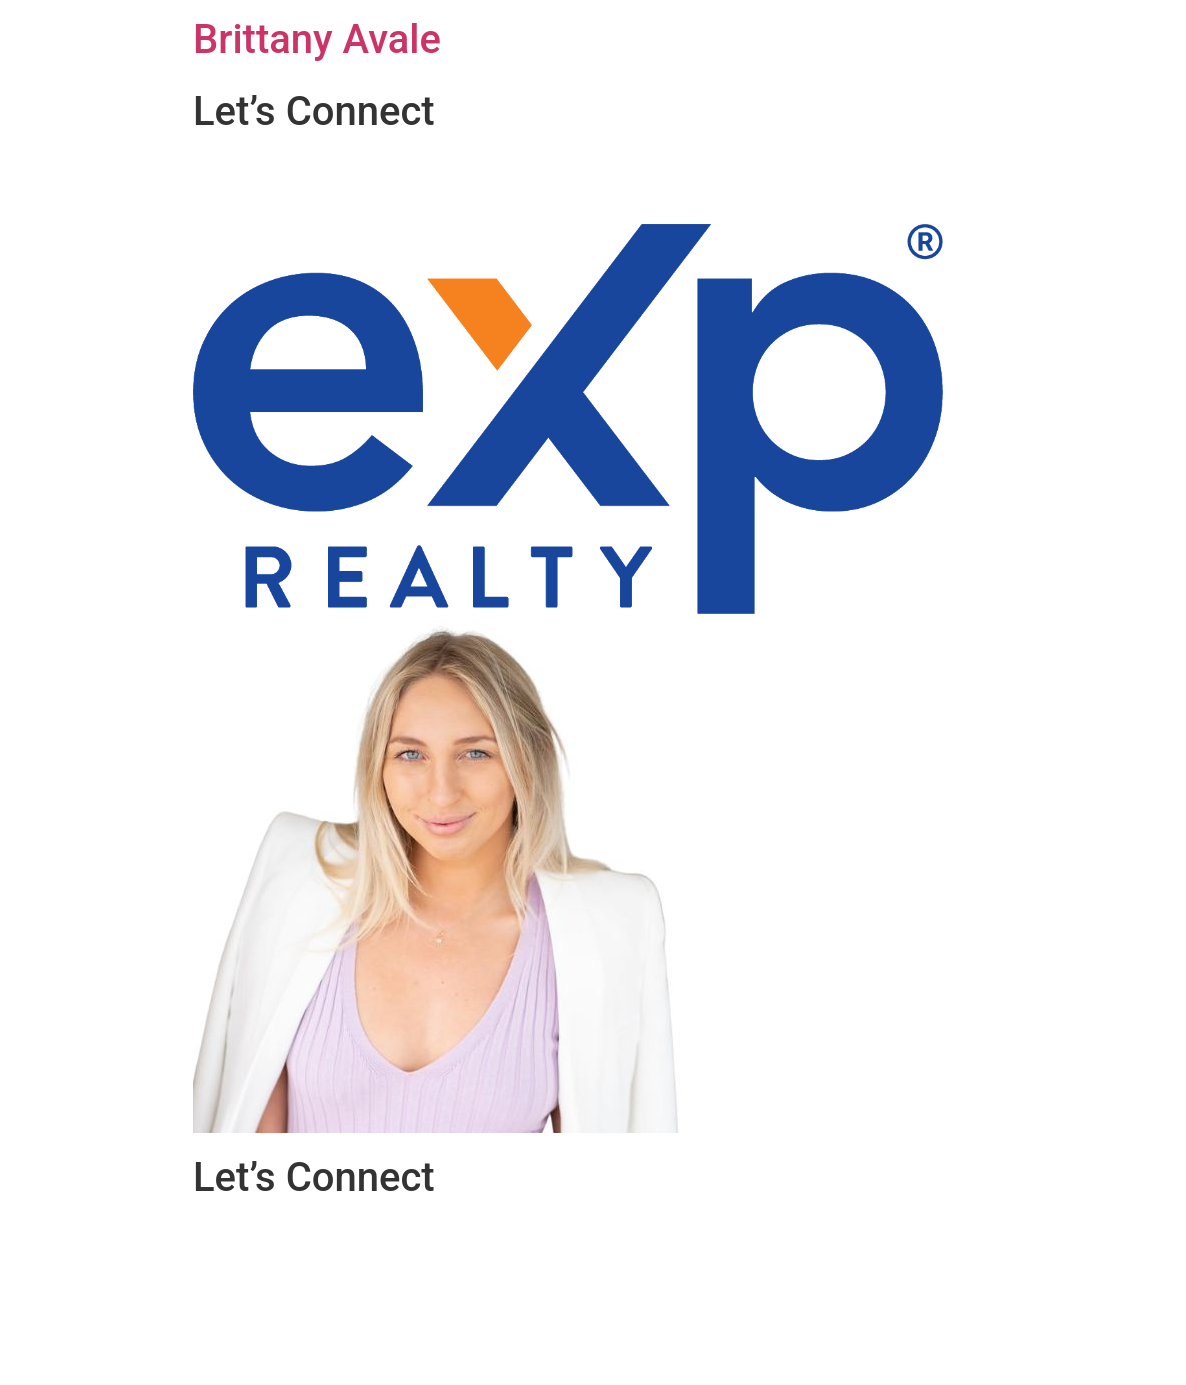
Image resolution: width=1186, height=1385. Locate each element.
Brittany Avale (317, 39)
